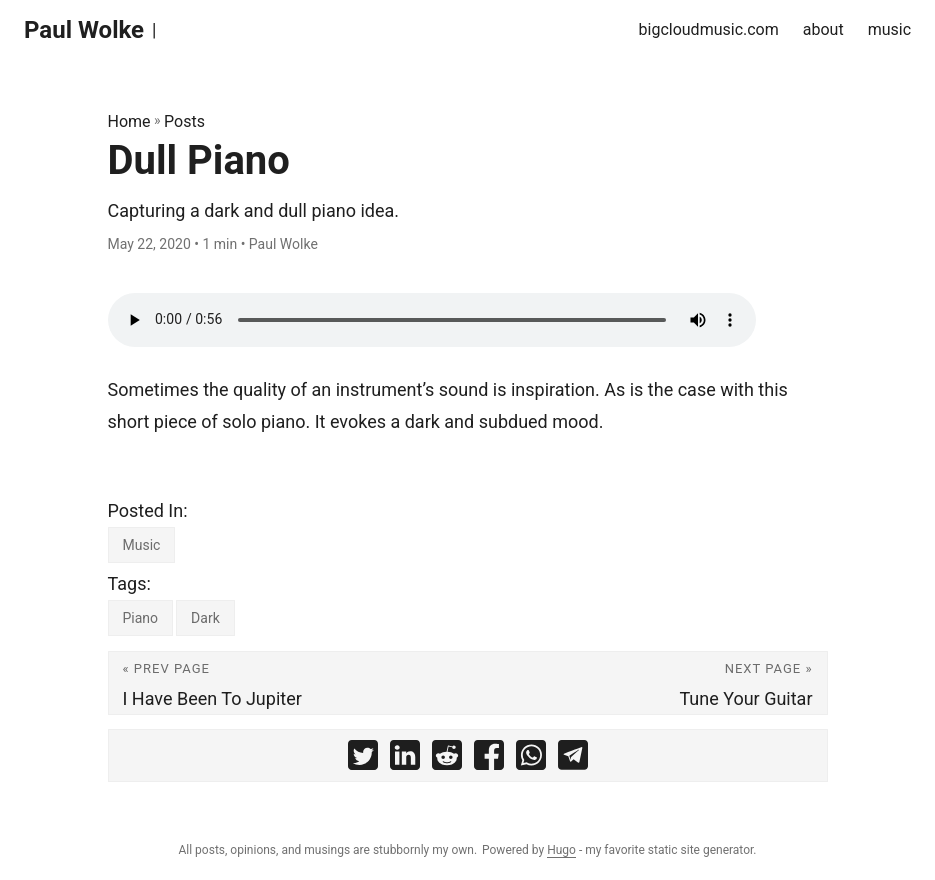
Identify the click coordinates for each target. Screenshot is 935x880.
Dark (205, 618)
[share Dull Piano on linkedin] (405, 760)
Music (142, 545)
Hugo (561, 850)
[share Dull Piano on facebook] (489, 760)
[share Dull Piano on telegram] (573, 760)
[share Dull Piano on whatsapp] (531, 760)
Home (129, 121)
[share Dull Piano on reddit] (447, 760)
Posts (184, 121)
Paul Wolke (84, 30)
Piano (141, 618)
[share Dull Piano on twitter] (363, 760)
